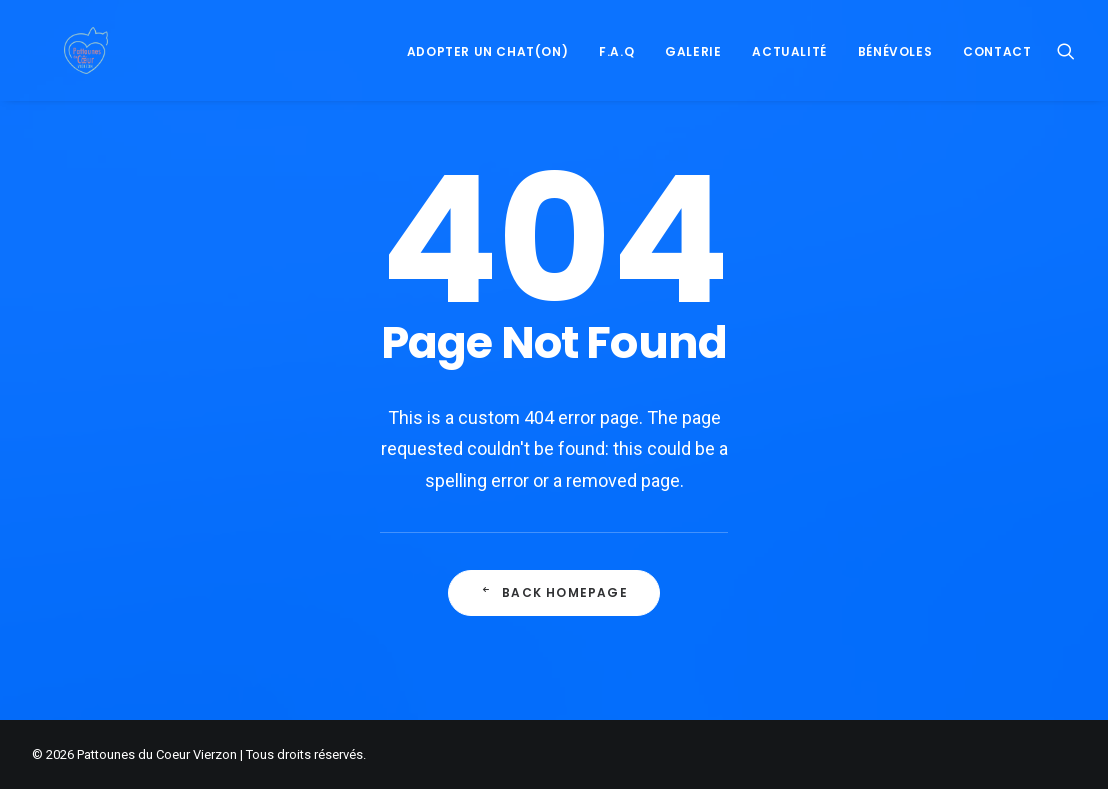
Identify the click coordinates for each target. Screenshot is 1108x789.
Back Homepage (554, 623)
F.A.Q (616, 79)
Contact (997, 79)
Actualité (789, 79)
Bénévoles (895, 79)
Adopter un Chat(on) (487, 79)
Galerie (693, 79)
